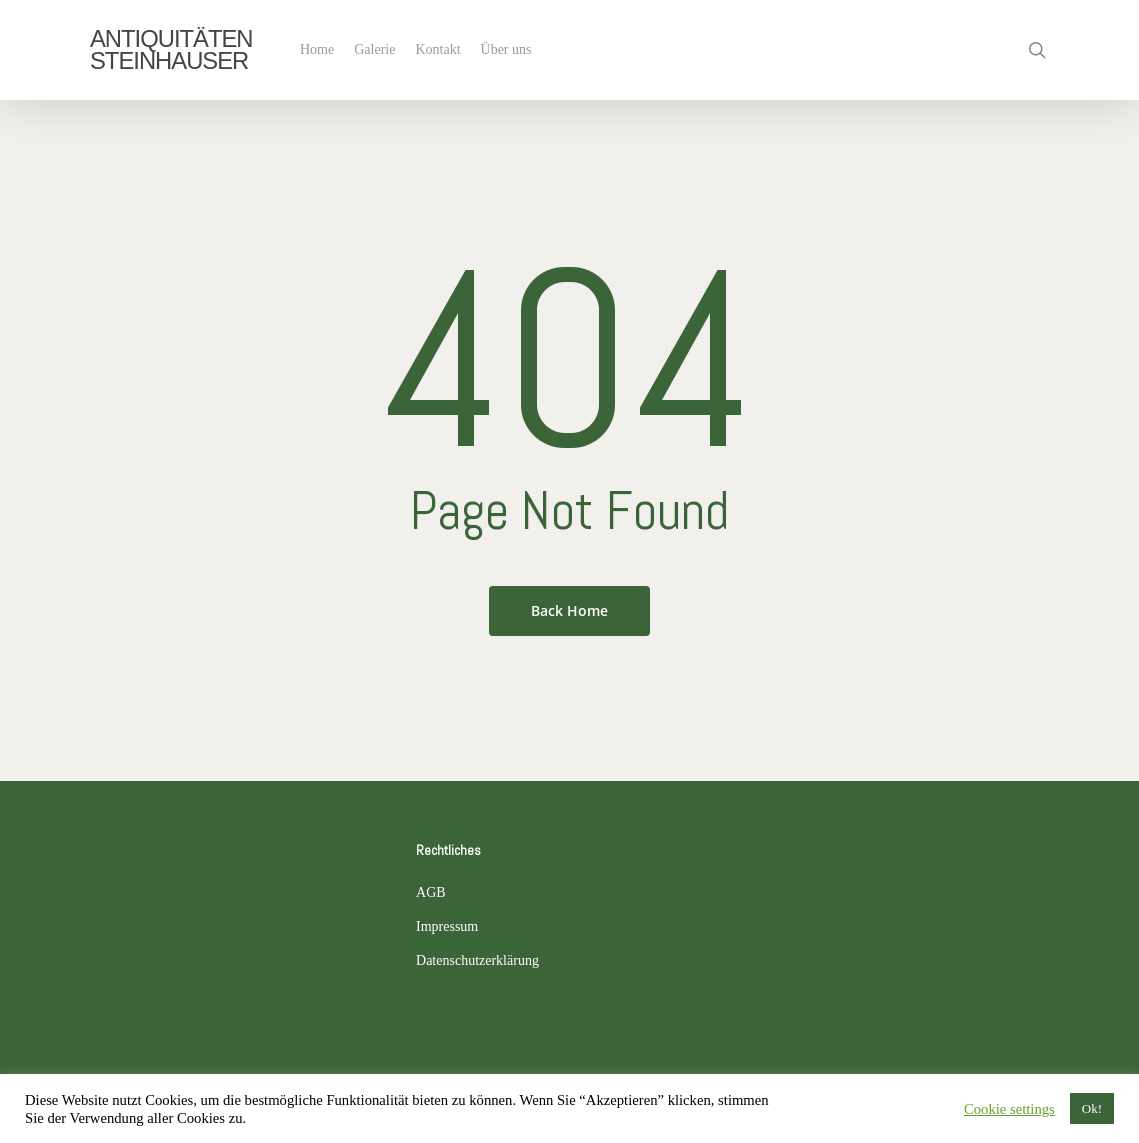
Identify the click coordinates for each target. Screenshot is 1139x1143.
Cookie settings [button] (1009, 1109)
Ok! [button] (1092, 1108)
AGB (431, 892)
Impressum (447, 926)
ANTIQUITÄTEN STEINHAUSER (171, 50)
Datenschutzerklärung (477, 960)
